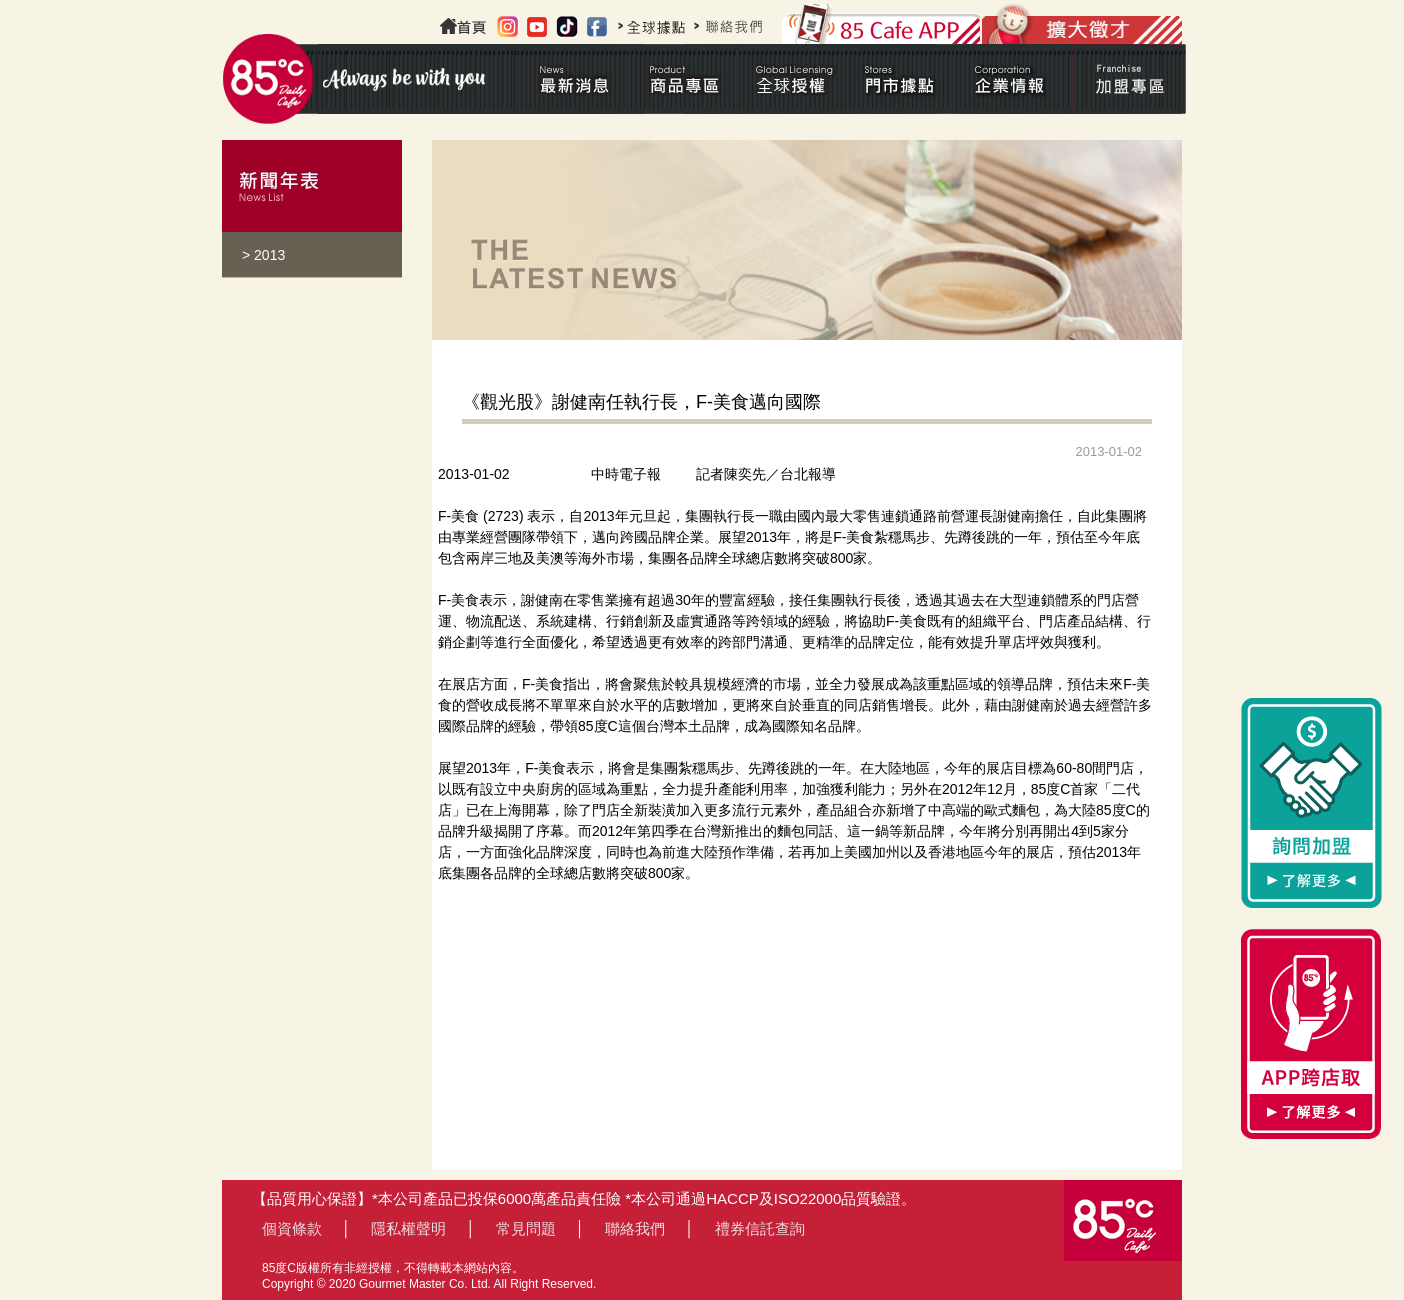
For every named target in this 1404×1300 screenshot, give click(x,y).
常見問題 (526, 1228)
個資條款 (292, 1228)
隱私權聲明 (408, 1228)
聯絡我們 (635, 1228)
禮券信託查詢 (760, 1228)
